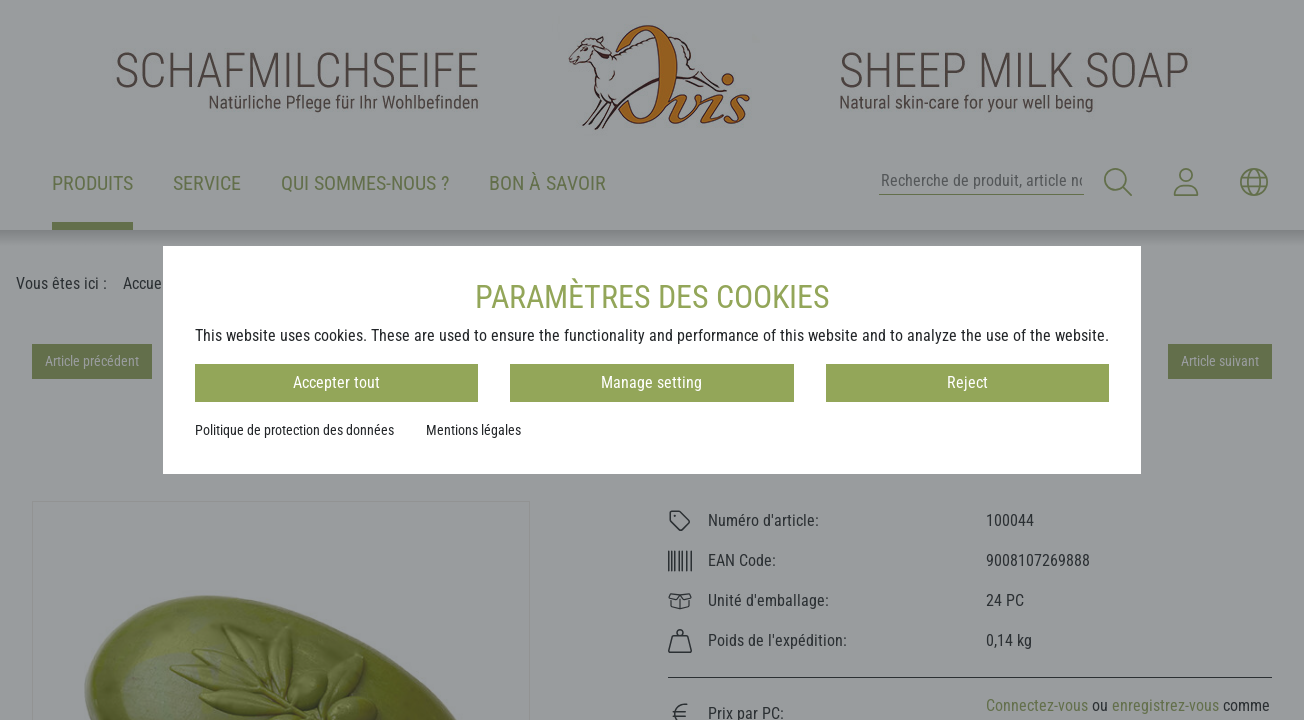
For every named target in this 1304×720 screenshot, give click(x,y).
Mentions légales (473, 430)
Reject (967, 382)
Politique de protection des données (294, 430)
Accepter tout (336, 382)
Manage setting (651, 382)
